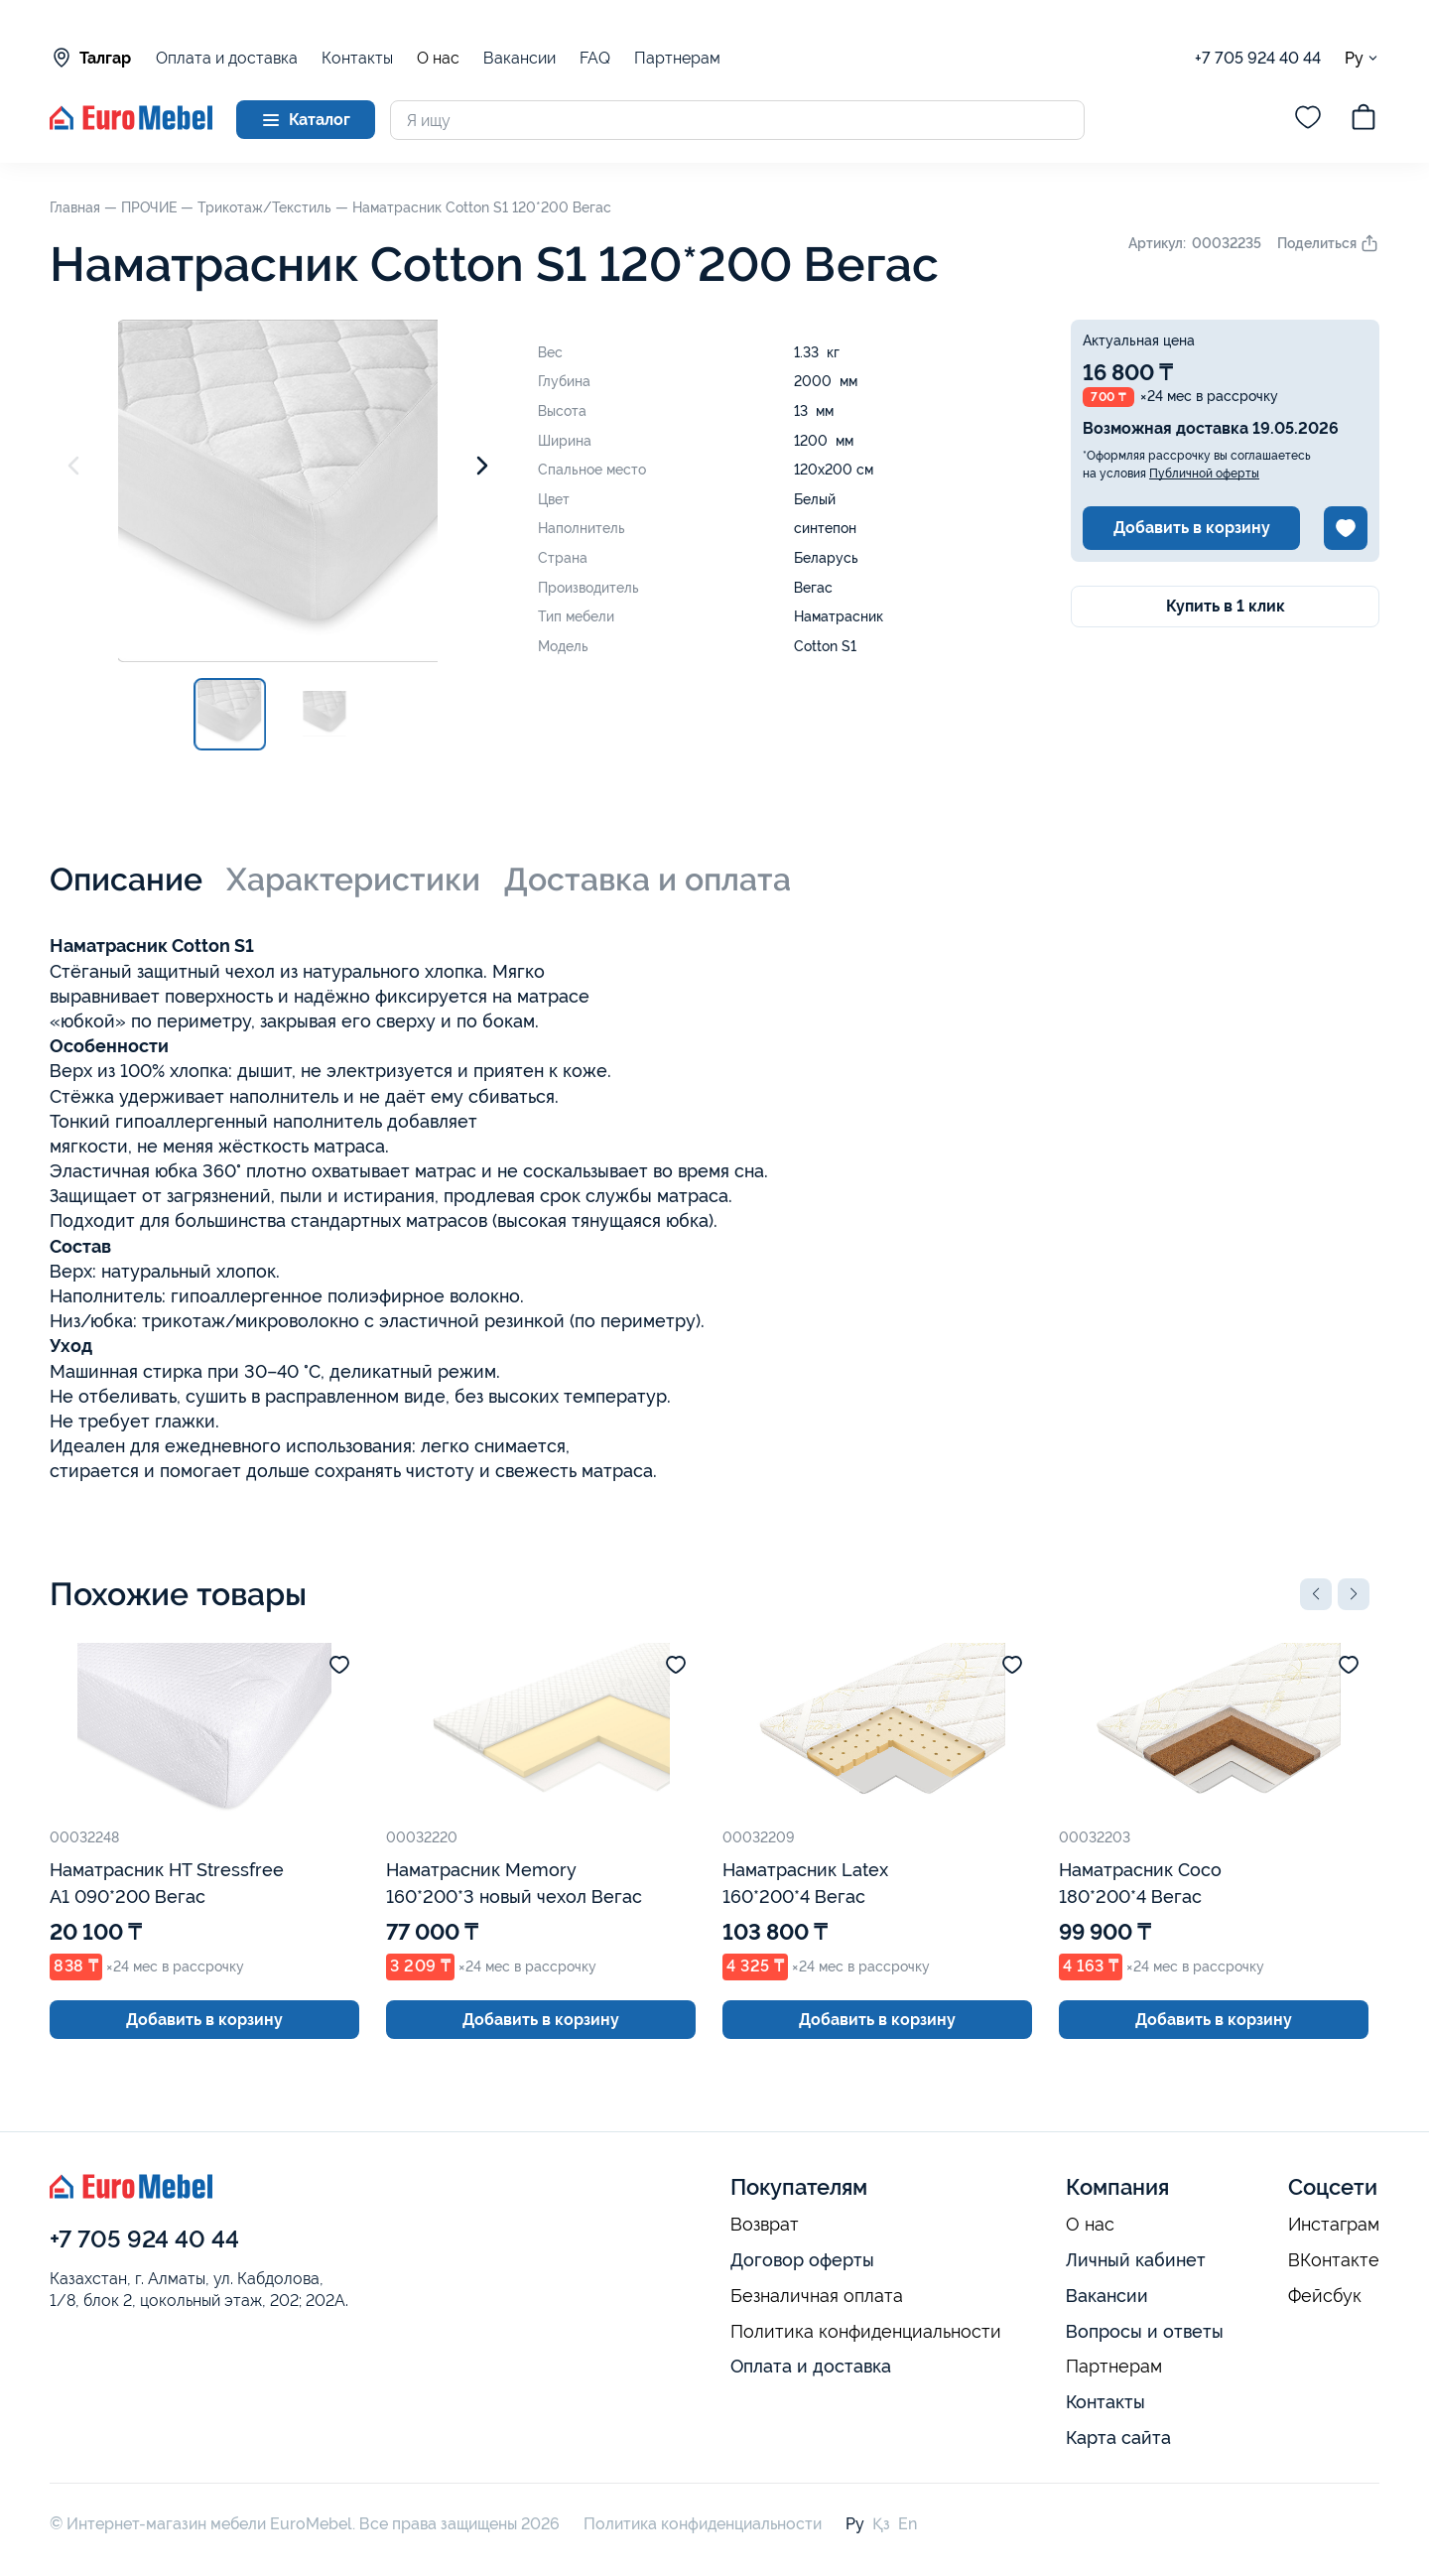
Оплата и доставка (227, 58)
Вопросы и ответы (1145, 2331)
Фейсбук (1325, 2296)
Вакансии (519, 58)
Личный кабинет (1136, 2259)
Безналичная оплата (816, 2296)
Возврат (764, 2225)
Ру (1362, 58)
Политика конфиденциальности (865, 2332)
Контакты (357, 58)
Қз (881, 2523)
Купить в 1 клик (1225, 606)
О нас (438, 59)
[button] (1316, 1594)
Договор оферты (802, 2259)
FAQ (595, 58)
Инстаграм (1333, 2225)
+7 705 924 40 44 (1258, 58)
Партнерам (677, 58)
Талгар (90, 57)
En (907, 2523)
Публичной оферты (1204, 473)
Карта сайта (1118, 2437)
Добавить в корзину (1191, 527)
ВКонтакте (1333, 2260)
